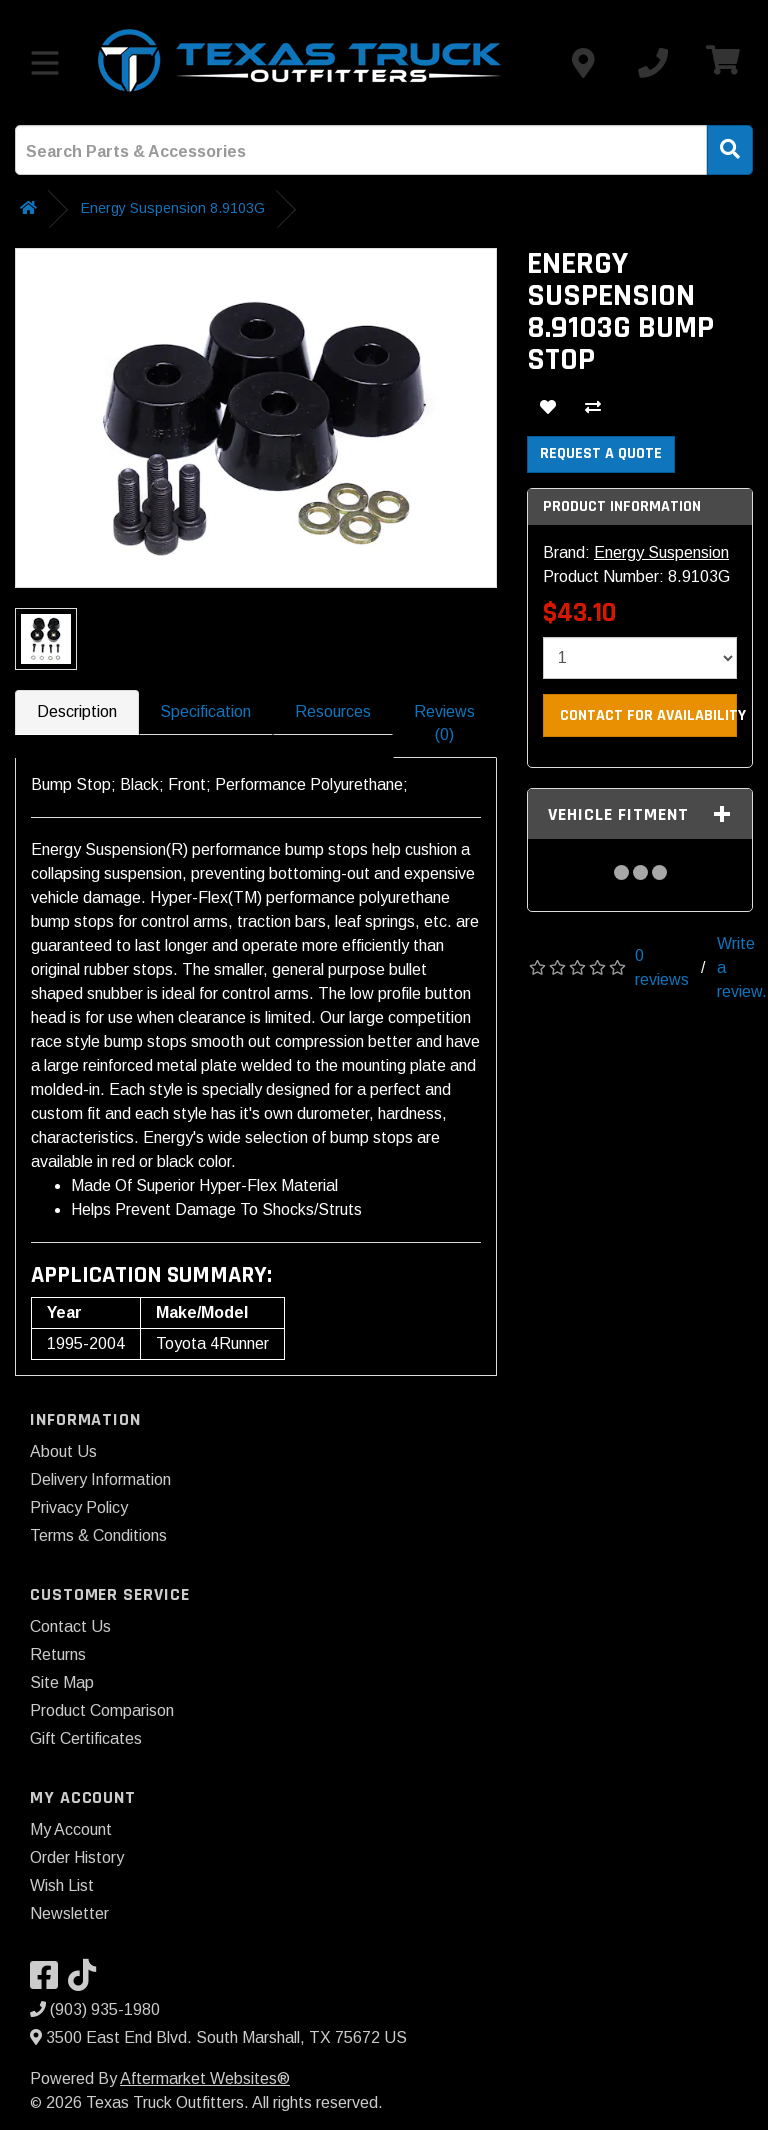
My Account (71, 1829)
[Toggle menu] (45, 63)
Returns (58, 1654)
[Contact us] (583, 63)
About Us (63, 1451)
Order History (77, 1857)
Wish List (62, 1885)
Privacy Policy (79, 1507)
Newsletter (69, 1913)
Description (77, 711)
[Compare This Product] (593, 409)
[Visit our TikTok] (87, 1981)
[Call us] (653, 63)
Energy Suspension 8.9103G (173, 208)
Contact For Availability (648, 715)
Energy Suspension (661, 552)
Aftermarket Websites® (205, 2078)
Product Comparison (102, 1710)
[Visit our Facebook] (49, 1981)
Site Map (62, 1682)
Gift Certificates (86, 1738)
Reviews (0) (444, 723)
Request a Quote (601, 453)
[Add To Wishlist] (548, 409)
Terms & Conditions (98, 1535)
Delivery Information (100, 1479)
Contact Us (70, 1626)
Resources (333, 711)
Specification (205, 711)
